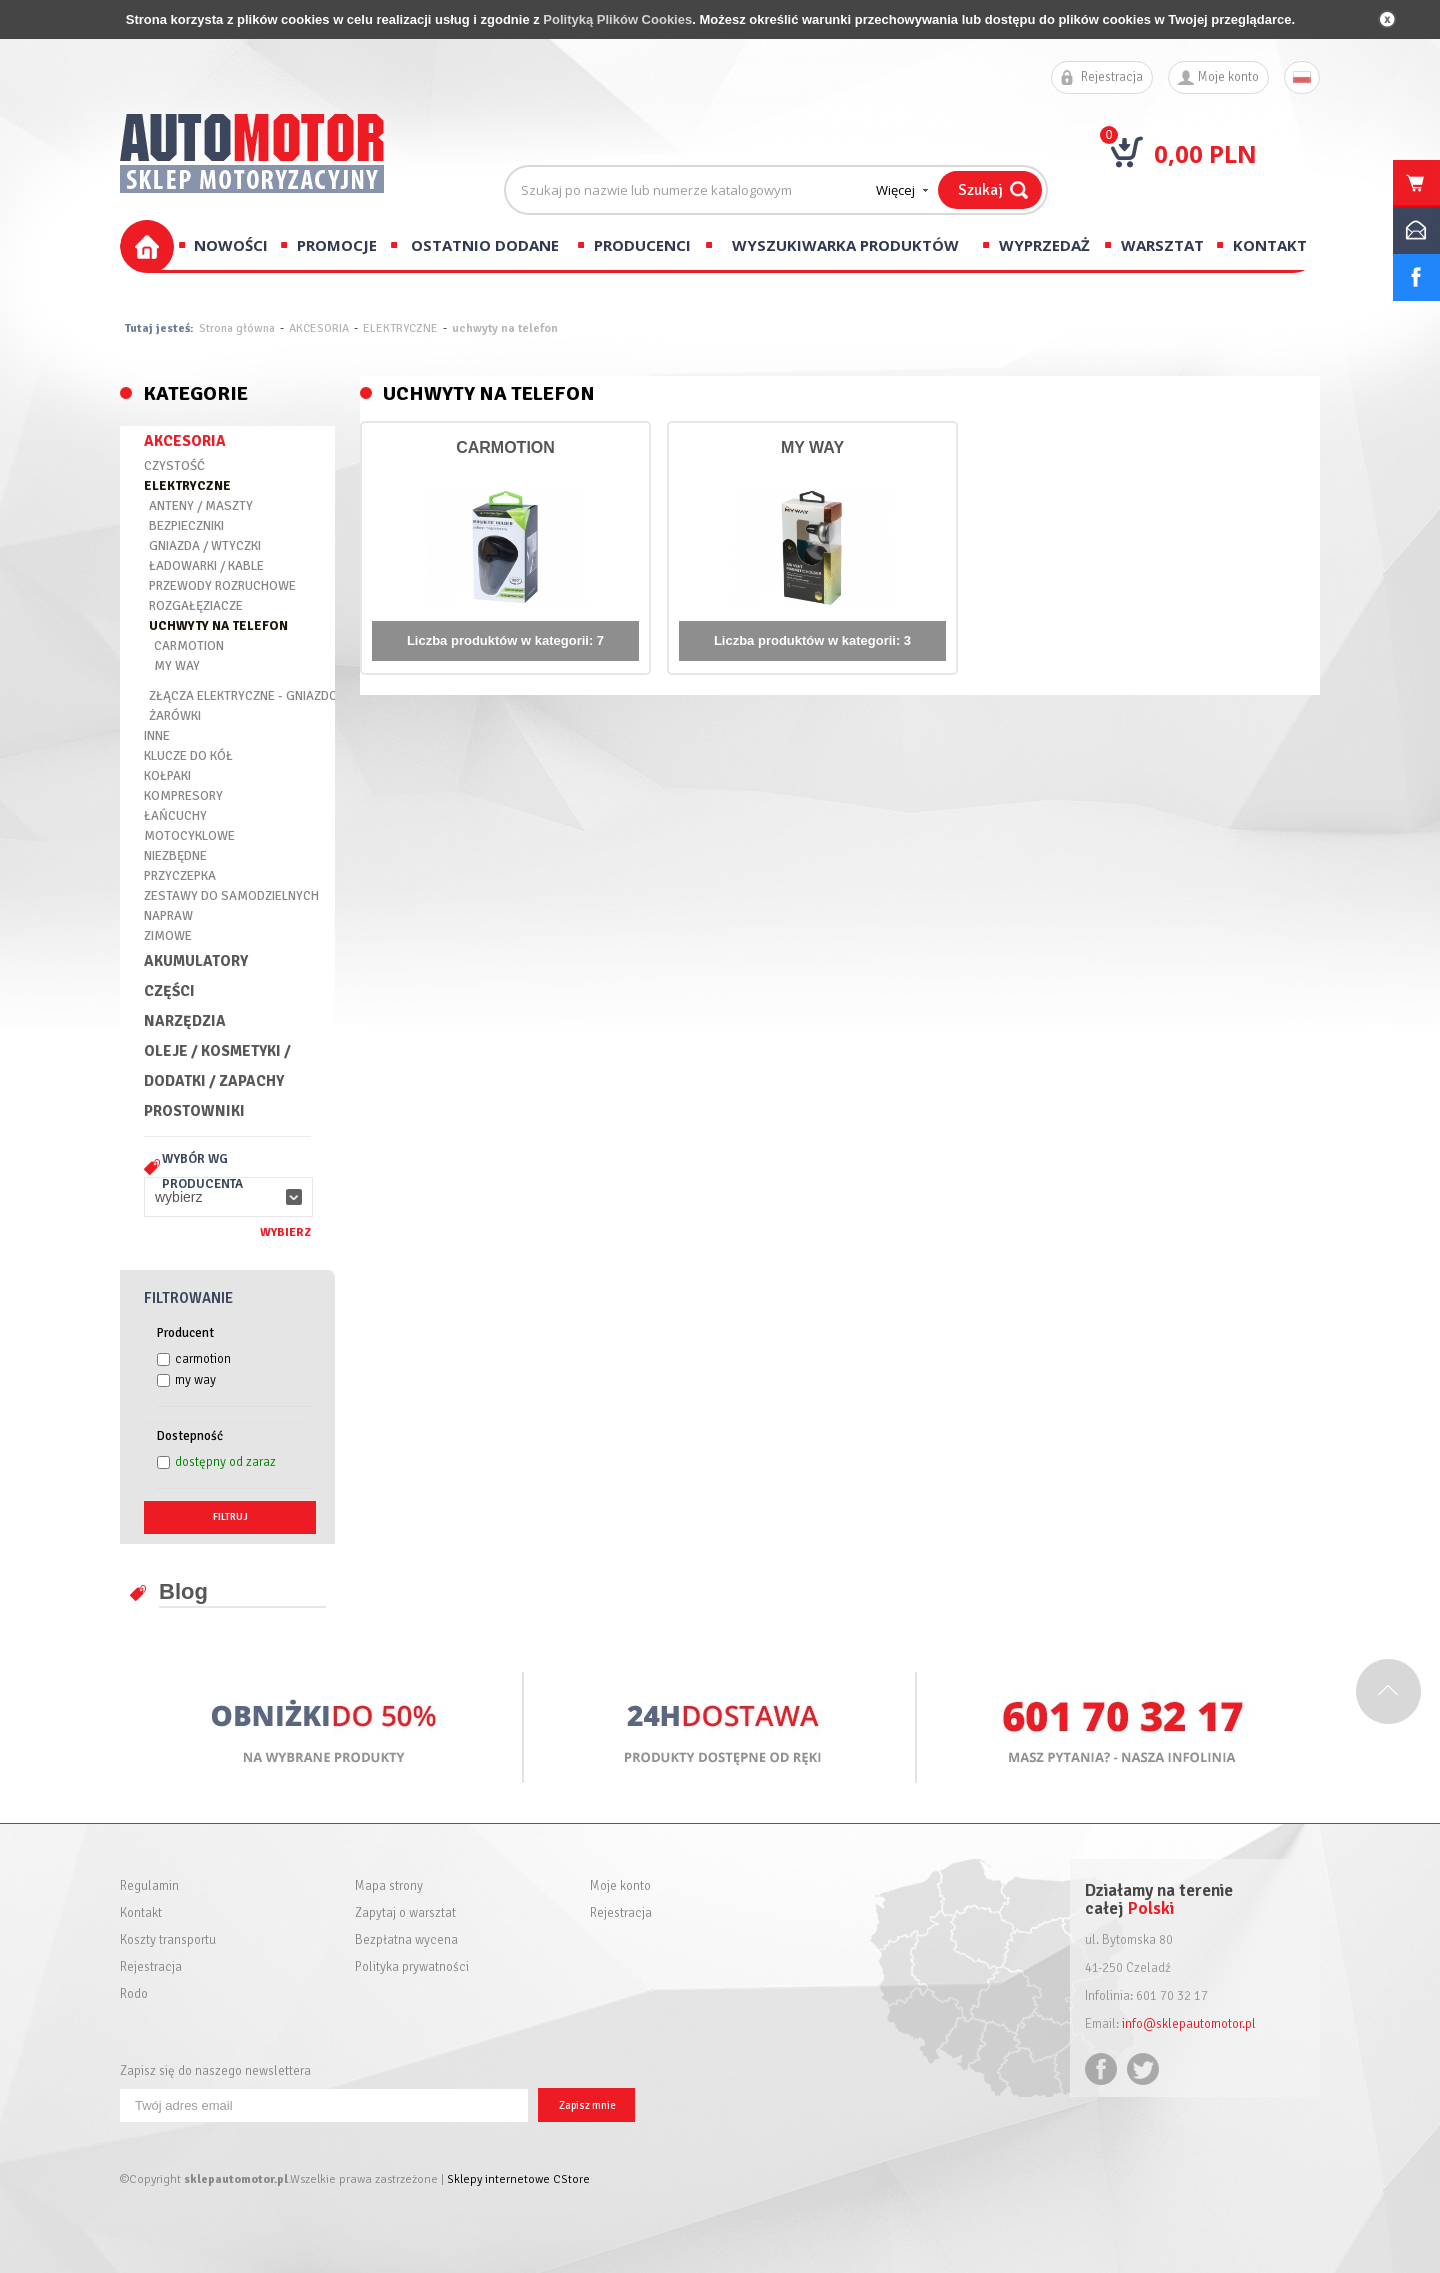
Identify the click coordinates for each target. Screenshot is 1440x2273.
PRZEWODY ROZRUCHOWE (222, 586)
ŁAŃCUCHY (175, 816)
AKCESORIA (319, 328)
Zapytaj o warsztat (405, 1913)
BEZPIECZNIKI (186, 526)
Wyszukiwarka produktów (845, 245)
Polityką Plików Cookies (617, 19)
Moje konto (1228, 77)
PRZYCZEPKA (180, 876)
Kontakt (1270, 245)
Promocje (337, 245)
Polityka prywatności (412, 1967)
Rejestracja (1112, 77)
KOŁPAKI (167, 776)
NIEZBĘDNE (175, 856)
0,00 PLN (1205, 153)
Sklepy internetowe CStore (518, 2179)
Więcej (895, 190)
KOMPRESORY (183, 796)
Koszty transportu (168, 1940)
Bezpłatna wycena (406, 1940)
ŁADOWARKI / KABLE (206, 566)
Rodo (134, 1994)
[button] (228, 1197)
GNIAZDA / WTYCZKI (205, 546)
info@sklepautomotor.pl (1189, 2024)
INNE (157, 736)
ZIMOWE (168, 936)
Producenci (642, 245)
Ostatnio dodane (485, 245)
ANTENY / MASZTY (201, 506)
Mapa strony (389, 1886)
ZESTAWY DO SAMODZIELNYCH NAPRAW (231, 906)
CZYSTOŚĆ (174, 466)
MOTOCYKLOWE (189, 836)
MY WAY (177, 666)
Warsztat (1162, 245)
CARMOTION (189, 646)
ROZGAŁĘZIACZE (196, 606)
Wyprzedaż (1044, 245)
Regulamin (149, 1886)
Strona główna (237, 328)
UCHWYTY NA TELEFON (218, 626)
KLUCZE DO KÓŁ (188, 756)
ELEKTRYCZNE (400, 328)
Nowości (231, 245)
